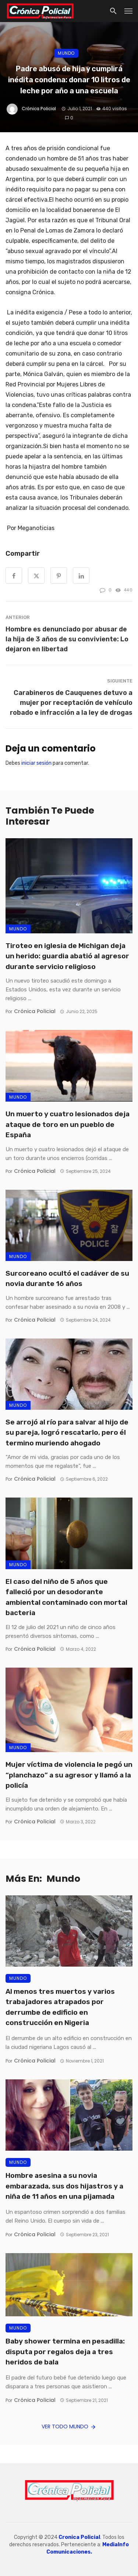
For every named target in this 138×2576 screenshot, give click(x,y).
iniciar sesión (36, 763)
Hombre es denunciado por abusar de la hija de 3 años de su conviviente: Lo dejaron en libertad (67, 639)
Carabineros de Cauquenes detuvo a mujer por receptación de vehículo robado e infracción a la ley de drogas (71, 702)
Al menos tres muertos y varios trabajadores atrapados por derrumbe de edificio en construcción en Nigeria (60, 2007)
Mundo (66, 53)
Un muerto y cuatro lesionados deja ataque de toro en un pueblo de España (68, 1124)
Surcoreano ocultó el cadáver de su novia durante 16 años (67, 1278)
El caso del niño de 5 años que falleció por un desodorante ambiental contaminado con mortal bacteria (66, 1597)
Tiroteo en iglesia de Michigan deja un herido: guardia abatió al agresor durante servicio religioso (67, 956)
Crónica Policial (39, 108)
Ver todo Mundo (69, 2426)
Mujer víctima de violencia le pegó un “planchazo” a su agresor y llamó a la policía (69, 1775)
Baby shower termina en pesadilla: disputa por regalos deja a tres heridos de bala (65, 2351)
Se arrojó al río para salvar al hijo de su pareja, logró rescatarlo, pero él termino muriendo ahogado (67, 1432)
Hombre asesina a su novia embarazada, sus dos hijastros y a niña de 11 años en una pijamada (64, 2186)
